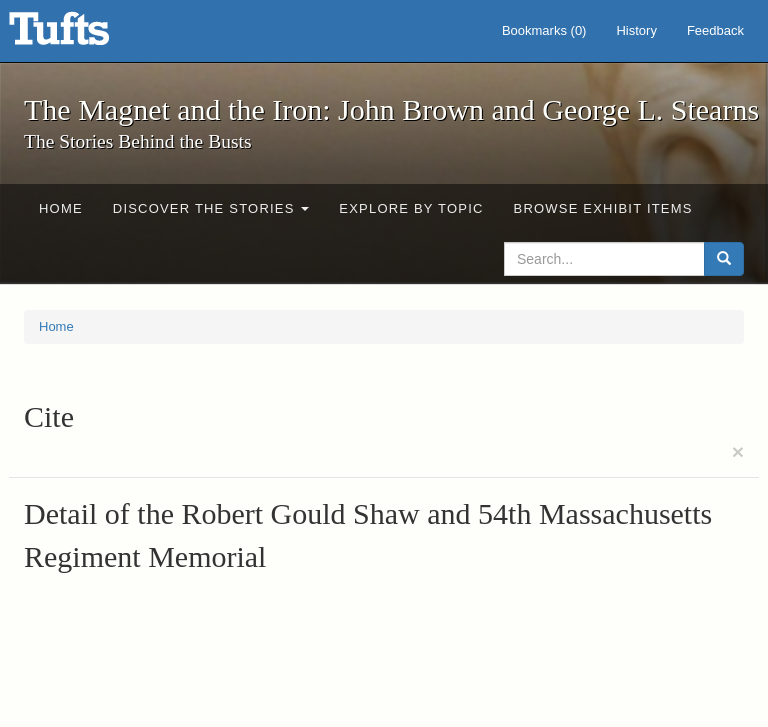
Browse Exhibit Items (603, 208)
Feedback (715, 30)
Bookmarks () (544, 30)
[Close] (738, 451)
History (636, 30)
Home (61, 208)
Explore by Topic (411, 208)
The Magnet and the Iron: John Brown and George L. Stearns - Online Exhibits (84, 35)
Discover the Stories (211, 208)
